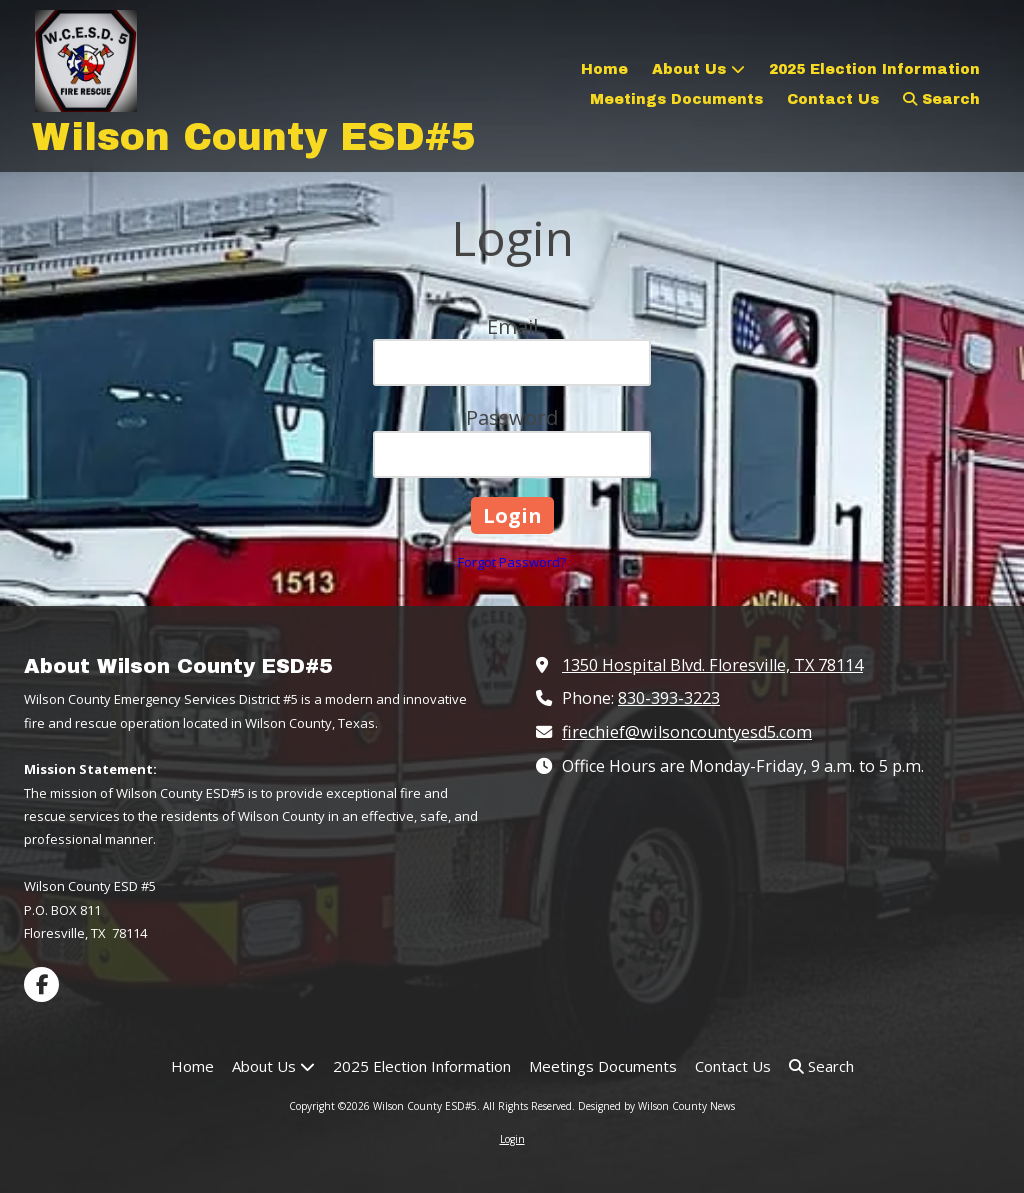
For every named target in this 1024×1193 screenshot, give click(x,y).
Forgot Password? (512, 562)
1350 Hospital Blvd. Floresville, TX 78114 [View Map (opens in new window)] (712, 665)
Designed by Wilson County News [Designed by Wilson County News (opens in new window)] (656, 1106)
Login (512, 1139)
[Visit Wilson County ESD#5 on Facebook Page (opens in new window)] (41, 984)
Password (512, 417)
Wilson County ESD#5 (254, 137)
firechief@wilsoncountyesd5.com (687, 732)
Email (512, 326)
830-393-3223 (669, 698)
